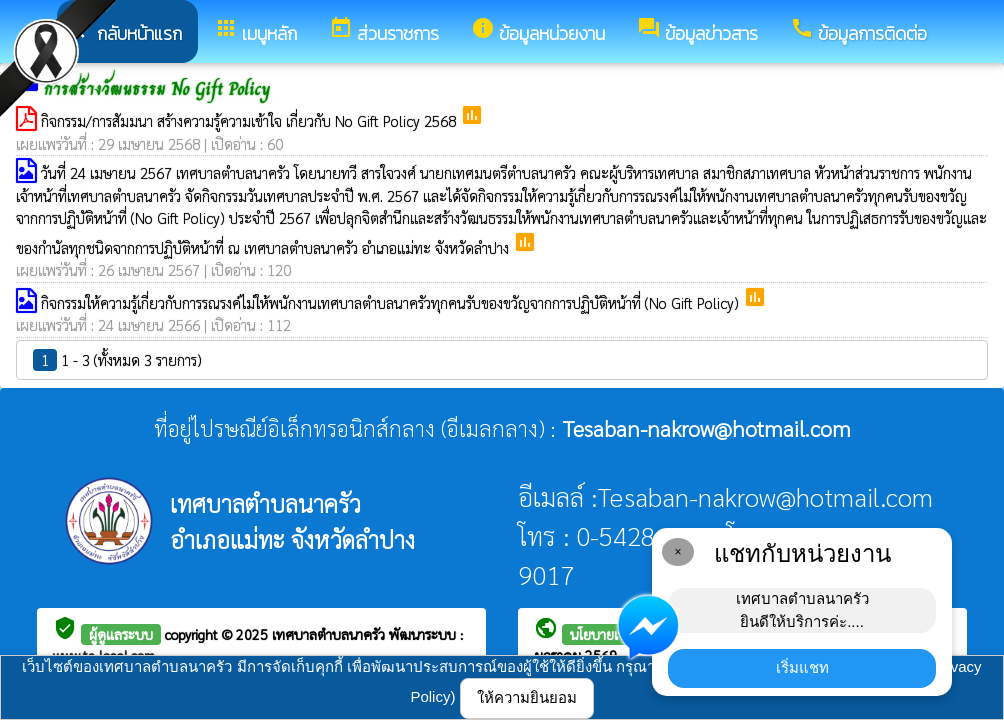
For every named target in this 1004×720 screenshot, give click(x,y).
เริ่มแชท (802, 667)
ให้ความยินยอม (527, 697)
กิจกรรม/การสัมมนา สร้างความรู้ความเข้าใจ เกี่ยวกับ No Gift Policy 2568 (250, 120)
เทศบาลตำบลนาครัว (330, 634)
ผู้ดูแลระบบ (121, 634)
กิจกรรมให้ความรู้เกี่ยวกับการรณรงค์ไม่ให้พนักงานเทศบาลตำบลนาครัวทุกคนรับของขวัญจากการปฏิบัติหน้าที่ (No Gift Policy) (392, 302)
